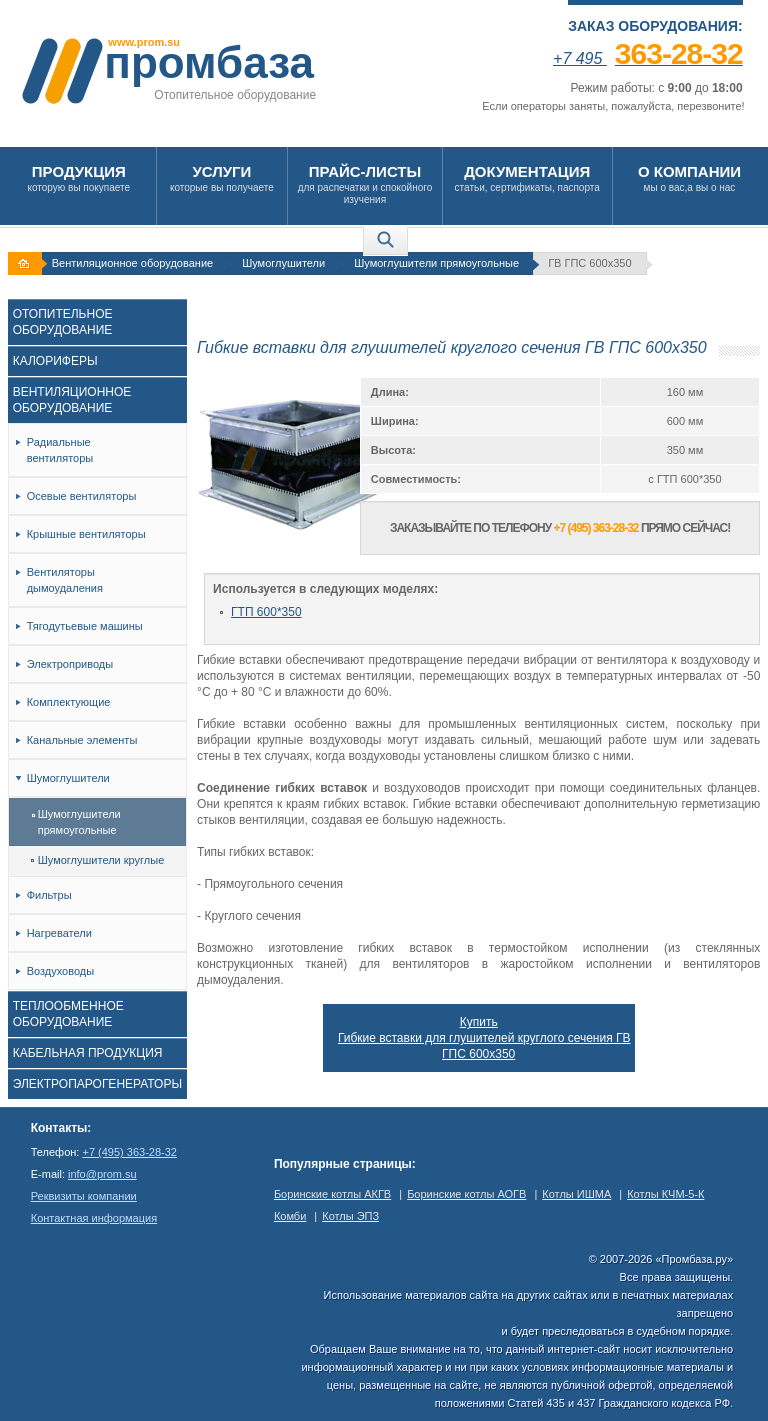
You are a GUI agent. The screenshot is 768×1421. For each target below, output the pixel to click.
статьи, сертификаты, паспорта (527, 177)
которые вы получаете (222, 177)
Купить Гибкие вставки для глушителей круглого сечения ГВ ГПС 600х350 (484, 1038)
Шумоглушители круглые (98, 860)
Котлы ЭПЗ (350, 1216)
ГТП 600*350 (266, 612)
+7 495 (648, 58)
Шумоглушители (283, 263)
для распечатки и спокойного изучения (365, 183)
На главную (27, 263)
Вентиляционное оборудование (132, 263)
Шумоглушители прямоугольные (436, 263)
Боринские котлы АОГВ (466, 1194)
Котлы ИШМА (576, 1194)
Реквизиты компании (84, 1196)
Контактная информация (94, 1218)
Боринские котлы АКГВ (332, 1194)
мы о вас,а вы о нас (690, 177)
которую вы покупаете (79, 177)
